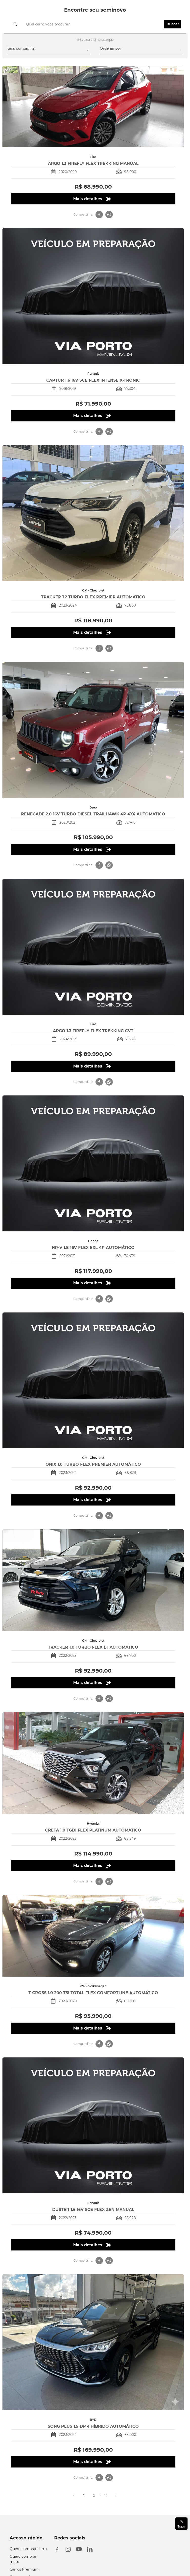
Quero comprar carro (28, 2549)
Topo (181, 2523)
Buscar (172, 24)
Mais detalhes (92, 199)
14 (105, 2495)
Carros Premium (24, 2569)
